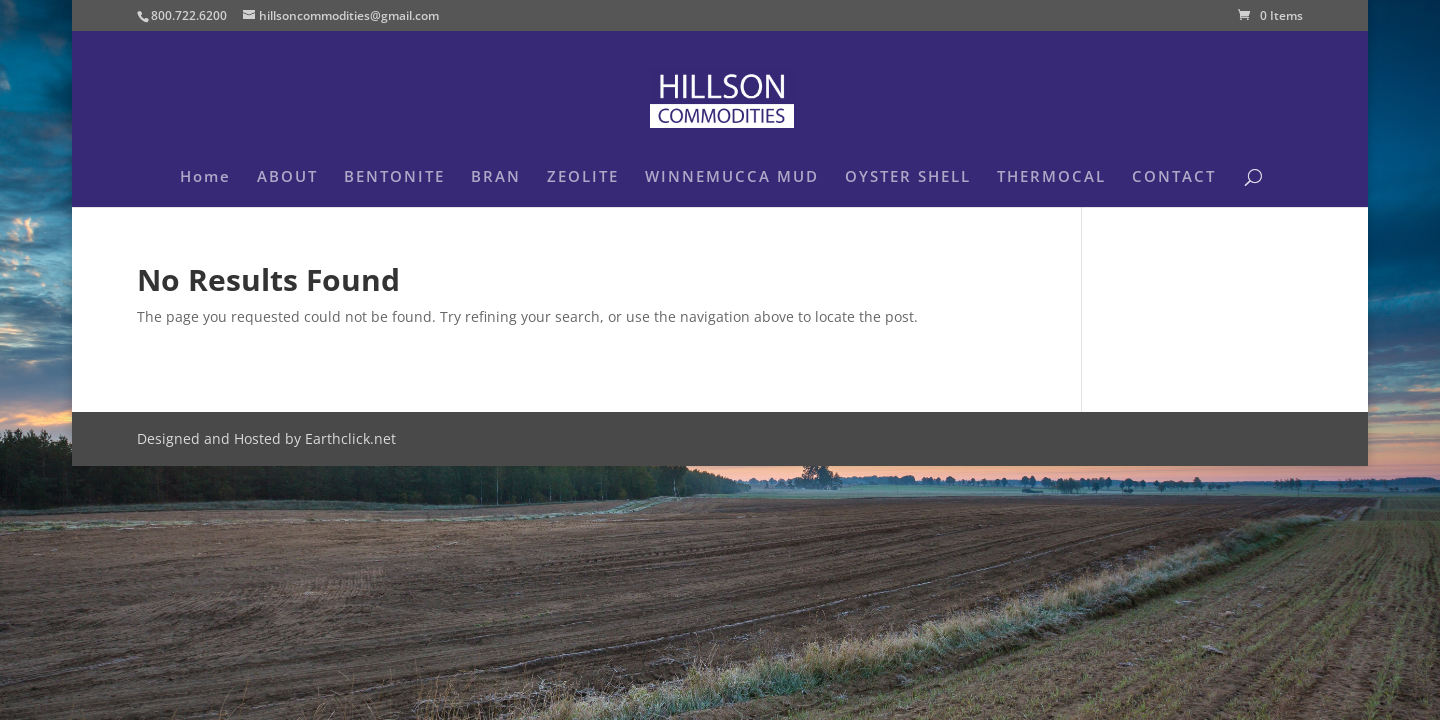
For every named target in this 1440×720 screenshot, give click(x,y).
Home (205, 177)
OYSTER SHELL (908, 177)
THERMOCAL (1051, 177)
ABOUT (287, 177)
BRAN (496, 177)
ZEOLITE (583, 177)
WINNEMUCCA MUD (732, 177)
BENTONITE (394, 177)
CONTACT (1174, 177)
